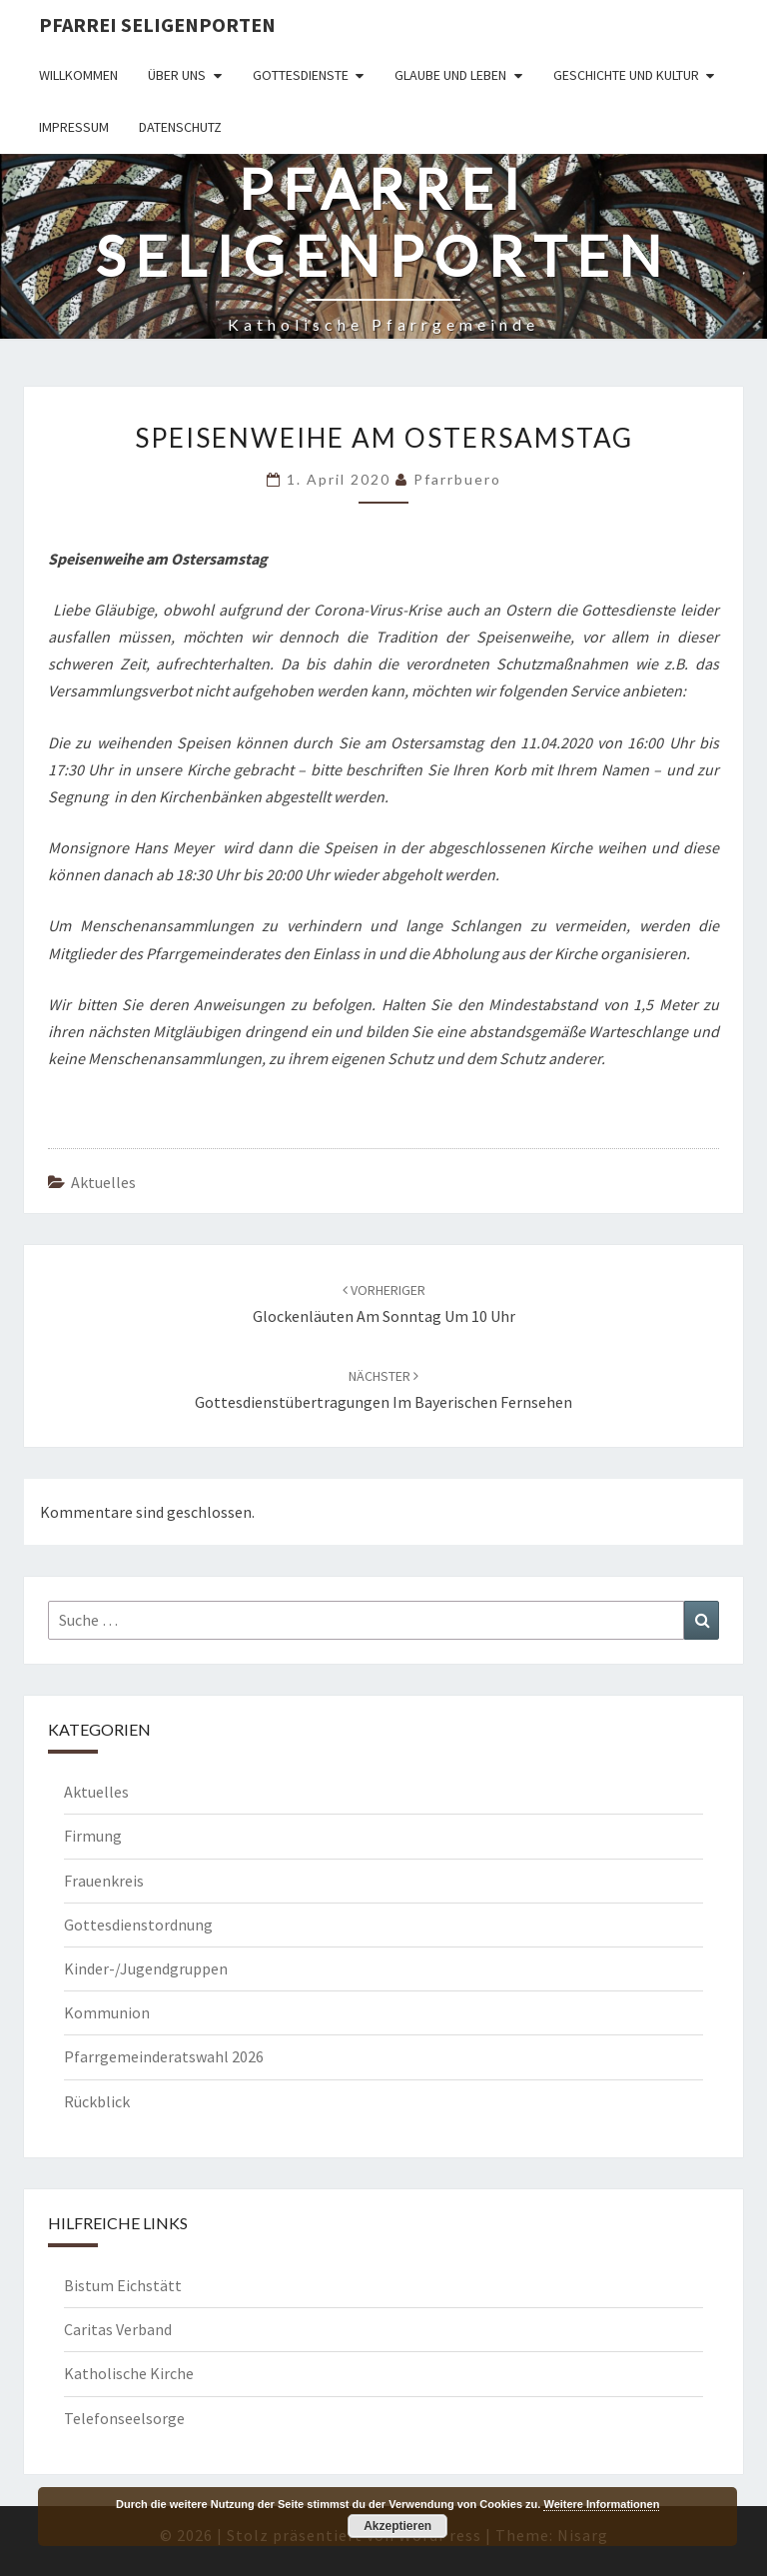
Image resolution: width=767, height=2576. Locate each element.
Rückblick (97, 2101)
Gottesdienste (301, 75)
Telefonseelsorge (124, 2418)
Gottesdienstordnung (138, 1924)
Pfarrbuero (457, 479)
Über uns (177, 75)
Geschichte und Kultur (626, 75)
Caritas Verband (118, 2329)
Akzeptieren (397, 2526)
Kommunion (107, 2012)
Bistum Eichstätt (123, 2285)
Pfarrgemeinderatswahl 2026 (164, 2056)
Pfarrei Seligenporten (157, 24)
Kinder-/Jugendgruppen (146, 1968)
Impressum (74, 127)
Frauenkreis (104, 1881)
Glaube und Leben (450, 75)
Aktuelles (103, 1182)
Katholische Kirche (129, 2373)
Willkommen (78, 75)
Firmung (93, 1836)
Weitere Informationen (601, 2504)
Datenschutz (180, 127)
